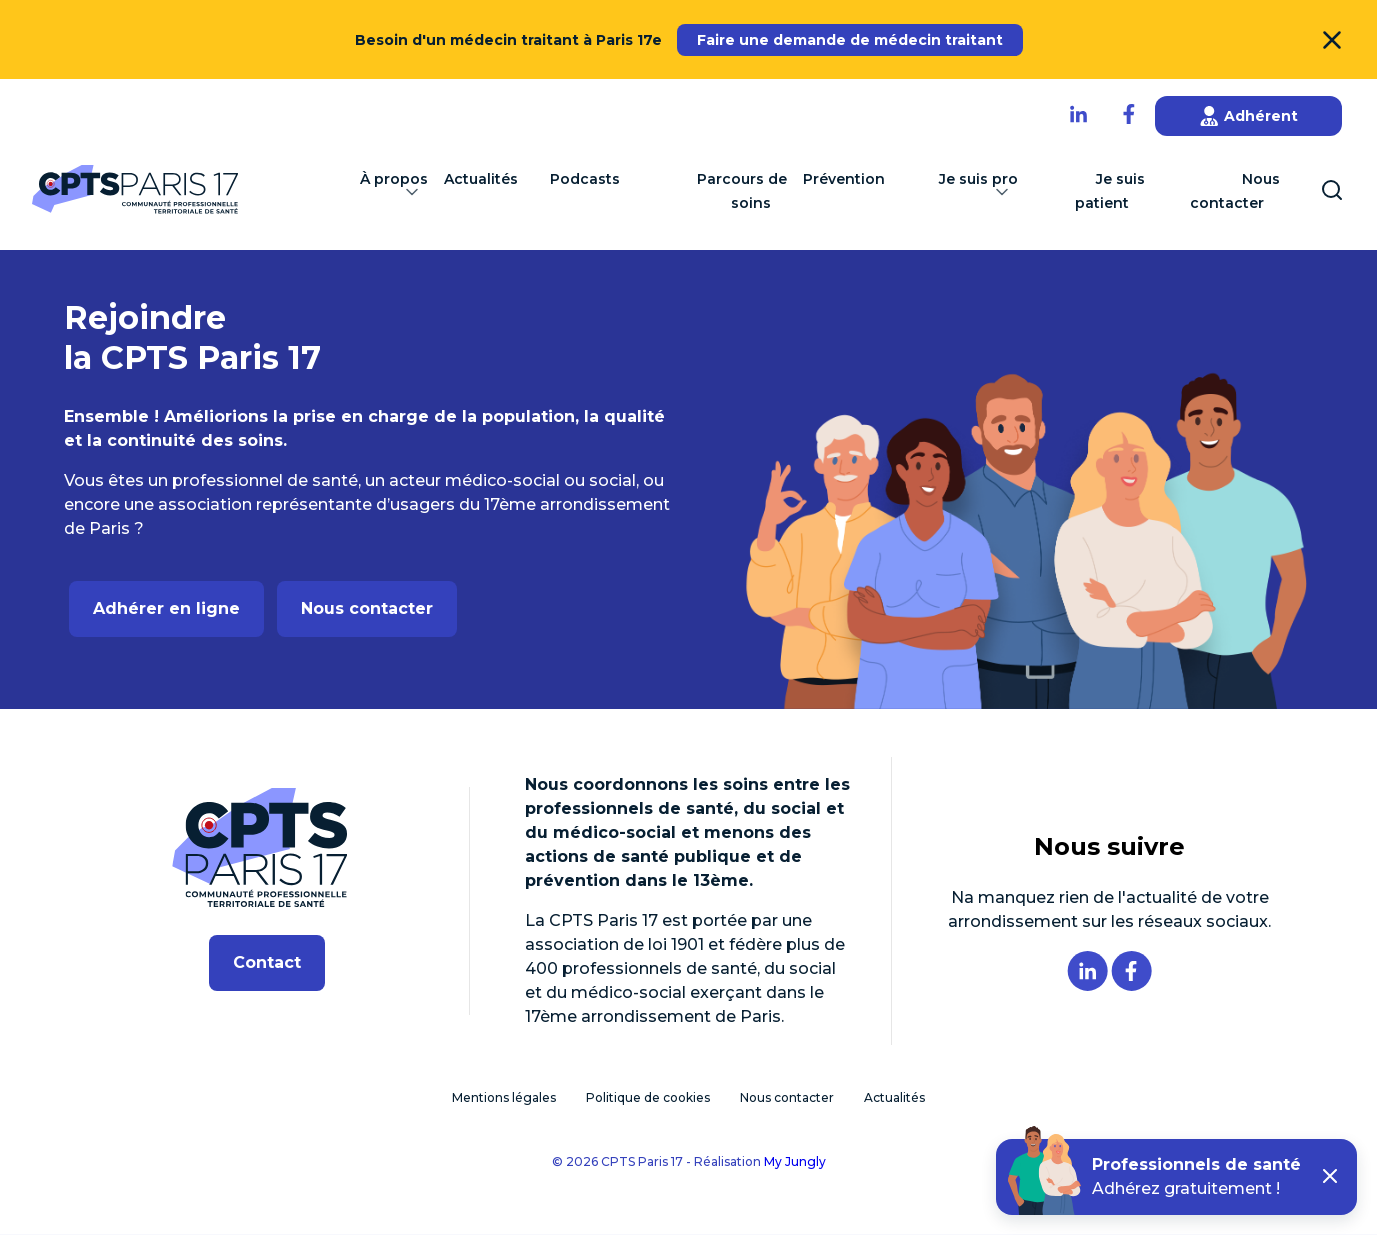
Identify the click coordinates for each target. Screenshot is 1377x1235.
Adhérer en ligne (166, 609)
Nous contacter (1235, 192)
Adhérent (1249, 117)
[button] (1330, 1177)
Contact (267, 963)
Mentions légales (504, 1098)
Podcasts (585, 180)
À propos (394, 187)
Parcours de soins (742, 192)
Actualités (481, 180)
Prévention (844, 180)
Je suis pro (978, 187)
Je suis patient (1110, 192)
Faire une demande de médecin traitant (850, 40)
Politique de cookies (648, 1098)
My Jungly (795, 1162)
